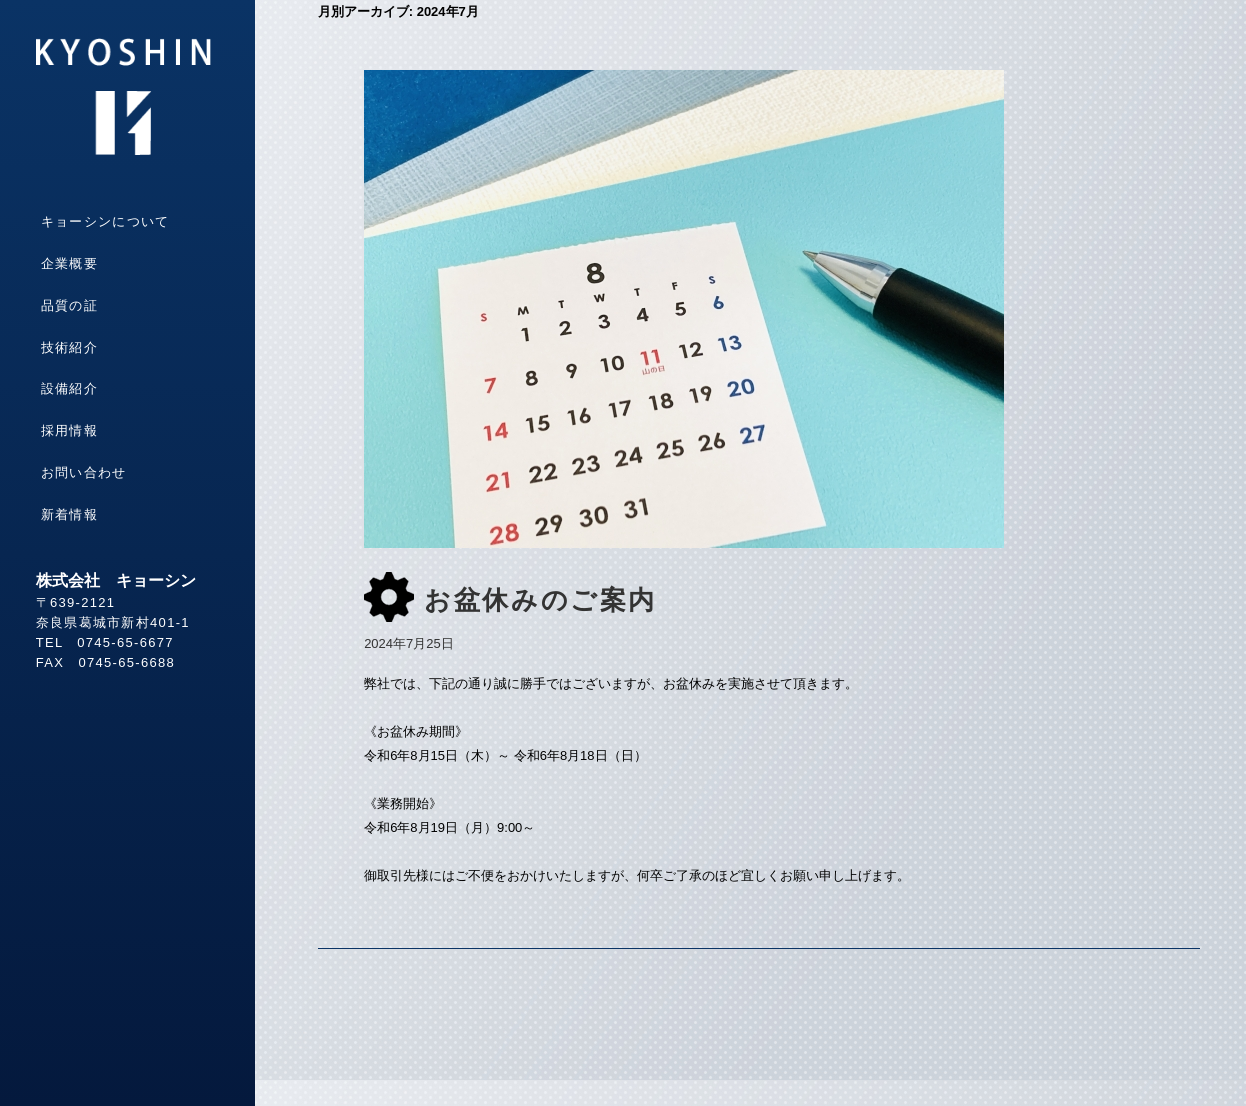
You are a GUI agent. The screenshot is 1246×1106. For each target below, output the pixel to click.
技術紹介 (69, 347)
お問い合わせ (84, 472)
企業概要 (69, 263)
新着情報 (69, 514)
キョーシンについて (105, 221)
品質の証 (69, 305)
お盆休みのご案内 (540, 600)
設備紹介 (69, 388)
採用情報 (69, 430)
